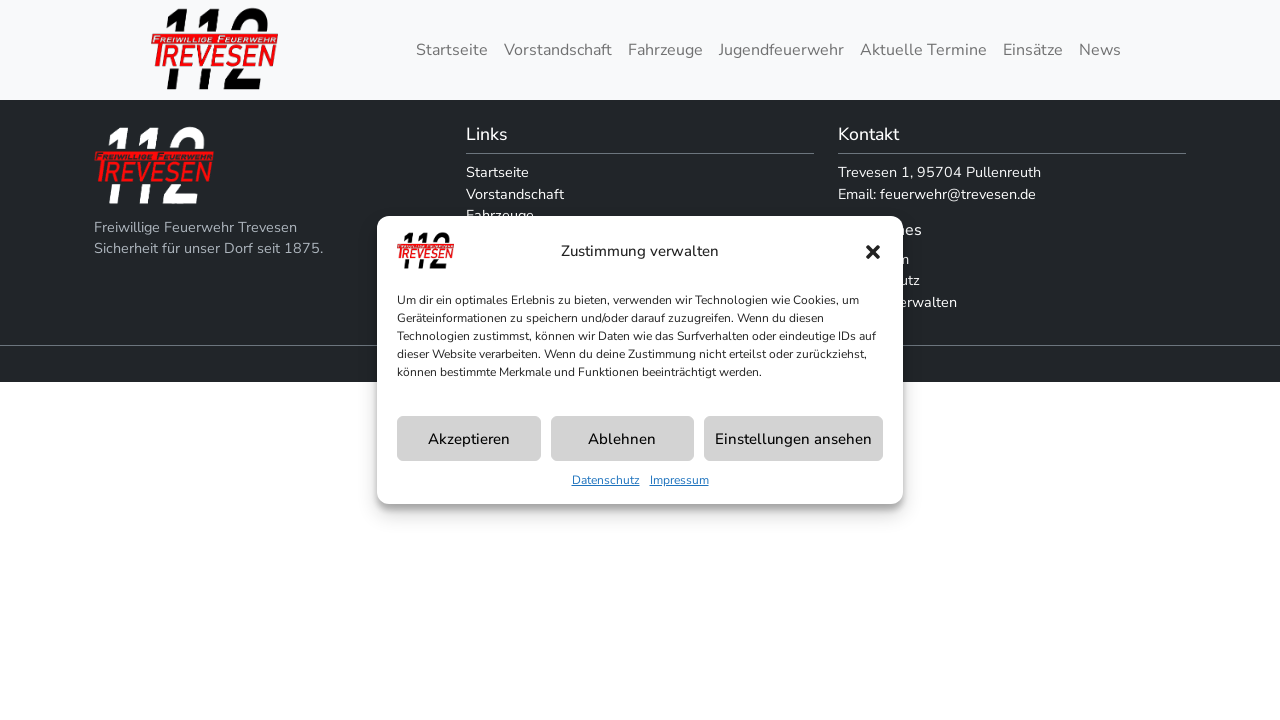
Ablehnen (622, 439)
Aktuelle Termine (923, 50)
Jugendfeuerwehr (781, 50)
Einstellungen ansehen (793, 439)
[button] (873, 251)
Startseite (452, 50)
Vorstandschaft (558, 50)
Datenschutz (606, 480)
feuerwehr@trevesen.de (958, 194)
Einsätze (1033, 50)
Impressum (679, 480)
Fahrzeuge (665, 50)
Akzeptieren (469, 439)
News (1100, 50)
